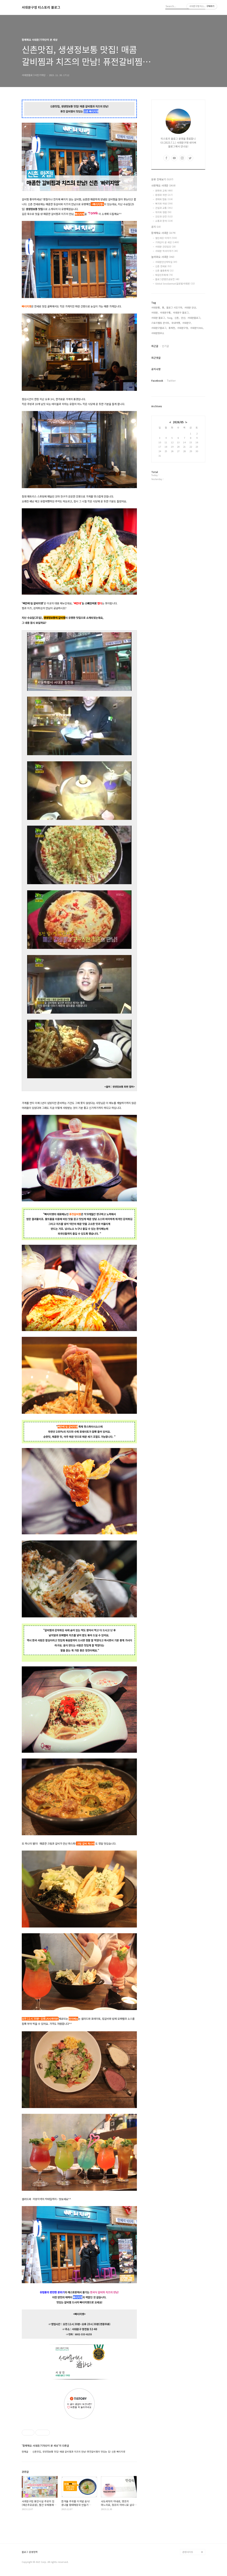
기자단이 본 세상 (167, 242)
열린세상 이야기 (166, 238)
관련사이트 (187, 2552)
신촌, (177, 317)
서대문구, (187, 323)
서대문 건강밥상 (165, 246)
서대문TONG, (197, 328)
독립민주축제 (164, 275)
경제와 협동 (164, 199)
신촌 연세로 (163, 266)
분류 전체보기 (162, 179)
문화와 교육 (164, 190)
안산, (183, 317)
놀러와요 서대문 (162, 257)
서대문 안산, (190, 307)
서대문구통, (165, 312)
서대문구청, (183, 328)
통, (163, 307)
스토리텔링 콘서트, (160, 323)
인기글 (165, 346)
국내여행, (176, 323)
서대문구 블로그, (181, 312)
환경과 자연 (164, 195)
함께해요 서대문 (163, 233)
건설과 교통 (164, 208)
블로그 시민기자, (174, 307)
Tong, (170, 317)
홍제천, (172, 328)
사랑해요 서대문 (163, 185)
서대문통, (156, 307)
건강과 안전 (164, 216)
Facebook (157, 380)
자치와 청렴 (163, 212)
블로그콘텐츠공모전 (167, 279)
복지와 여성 (164, 203)
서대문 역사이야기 (166, 251)
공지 (156, 226)
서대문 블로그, (158, 317)
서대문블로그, (194, 317)
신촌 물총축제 (164, 270)
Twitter (171, 380)
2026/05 (178, 422)
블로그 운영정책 (30, 2552)
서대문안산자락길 (166, 262)
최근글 (154, 346)
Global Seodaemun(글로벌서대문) (175, 283)
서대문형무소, (158, 333)
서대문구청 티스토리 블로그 (41, 7)
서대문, (154, 312)
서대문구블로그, (159, 328)
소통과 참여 (164, 221)
